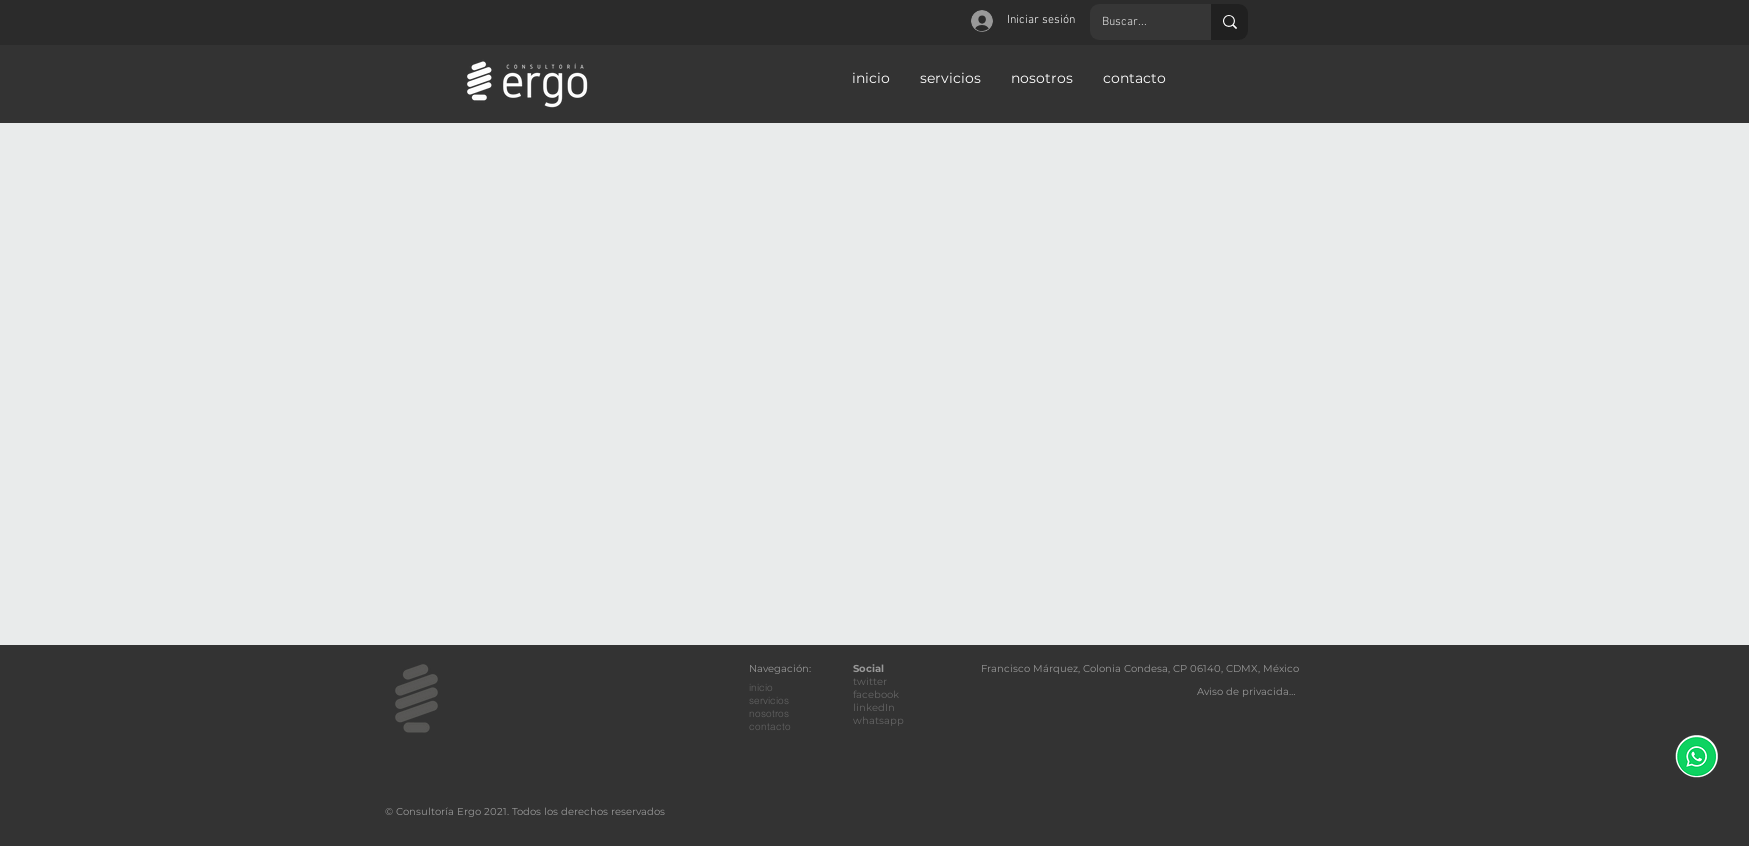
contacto (770, 726)
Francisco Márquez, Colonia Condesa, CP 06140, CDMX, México (1140, 668)
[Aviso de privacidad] (1248, 691)
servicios (769, 700)
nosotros (769, 713)
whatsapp (878, 720)
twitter (870, 681)
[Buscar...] (1135, 22)
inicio (761, 687)
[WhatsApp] (1696, 756)
